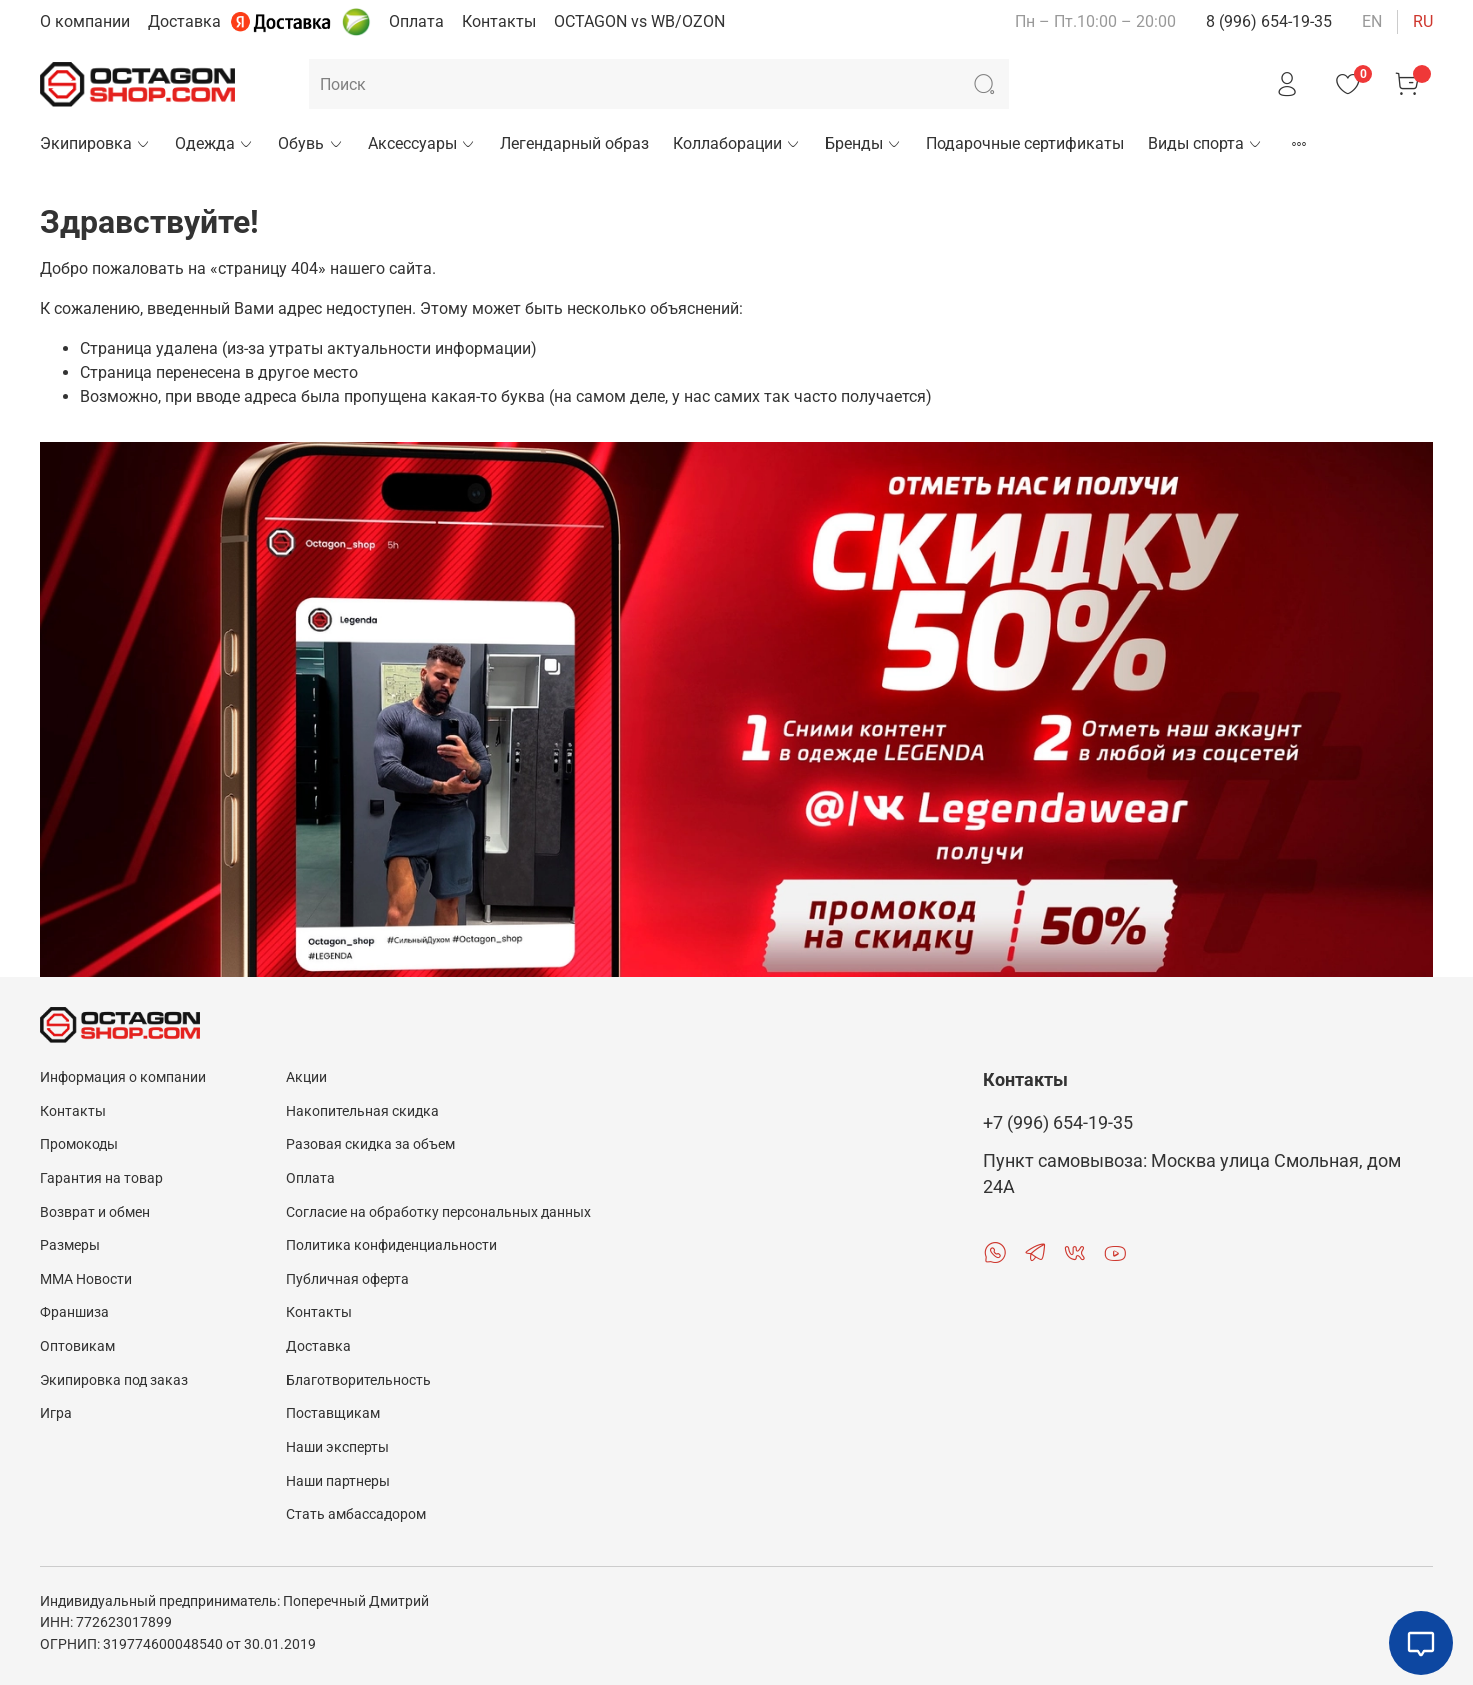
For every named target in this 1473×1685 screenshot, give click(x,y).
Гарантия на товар (101, 1178)
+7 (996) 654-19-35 (1058, 1123)
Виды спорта (1205, 143)
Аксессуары (422, 143)
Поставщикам (333, 1413)
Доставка (184, 21)
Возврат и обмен (95, 1212)
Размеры (70, 1245)
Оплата (416, 21)
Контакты (499, 21)
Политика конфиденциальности (391, 1245)
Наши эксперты (337, 1447)
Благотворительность (358, 1380)
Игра (56, 1413)
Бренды (863, 143)
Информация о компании (123, 1077)
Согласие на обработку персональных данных (438, 1212)
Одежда (214, 143)
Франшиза (74, 1312)
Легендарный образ (574, 143)
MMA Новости (86, 1279)
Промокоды (79, 1144)
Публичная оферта (347, 1279)
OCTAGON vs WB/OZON (639, 21)
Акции (306, 1077)
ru (1423, 21)
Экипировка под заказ (114, 1380)
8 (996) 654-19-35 (1269, 21)
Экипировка (95, 143)
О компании (85, 21)
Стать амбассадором (356, 1514)
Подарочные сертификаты (1025, 143)
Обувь (310, 143)
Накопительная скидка (362, 1111)
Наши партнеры (338, 1481)
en (1372, 21)
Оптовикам (77, 1346)
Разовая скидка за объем (370, 1144)
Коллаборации (737, 143)
